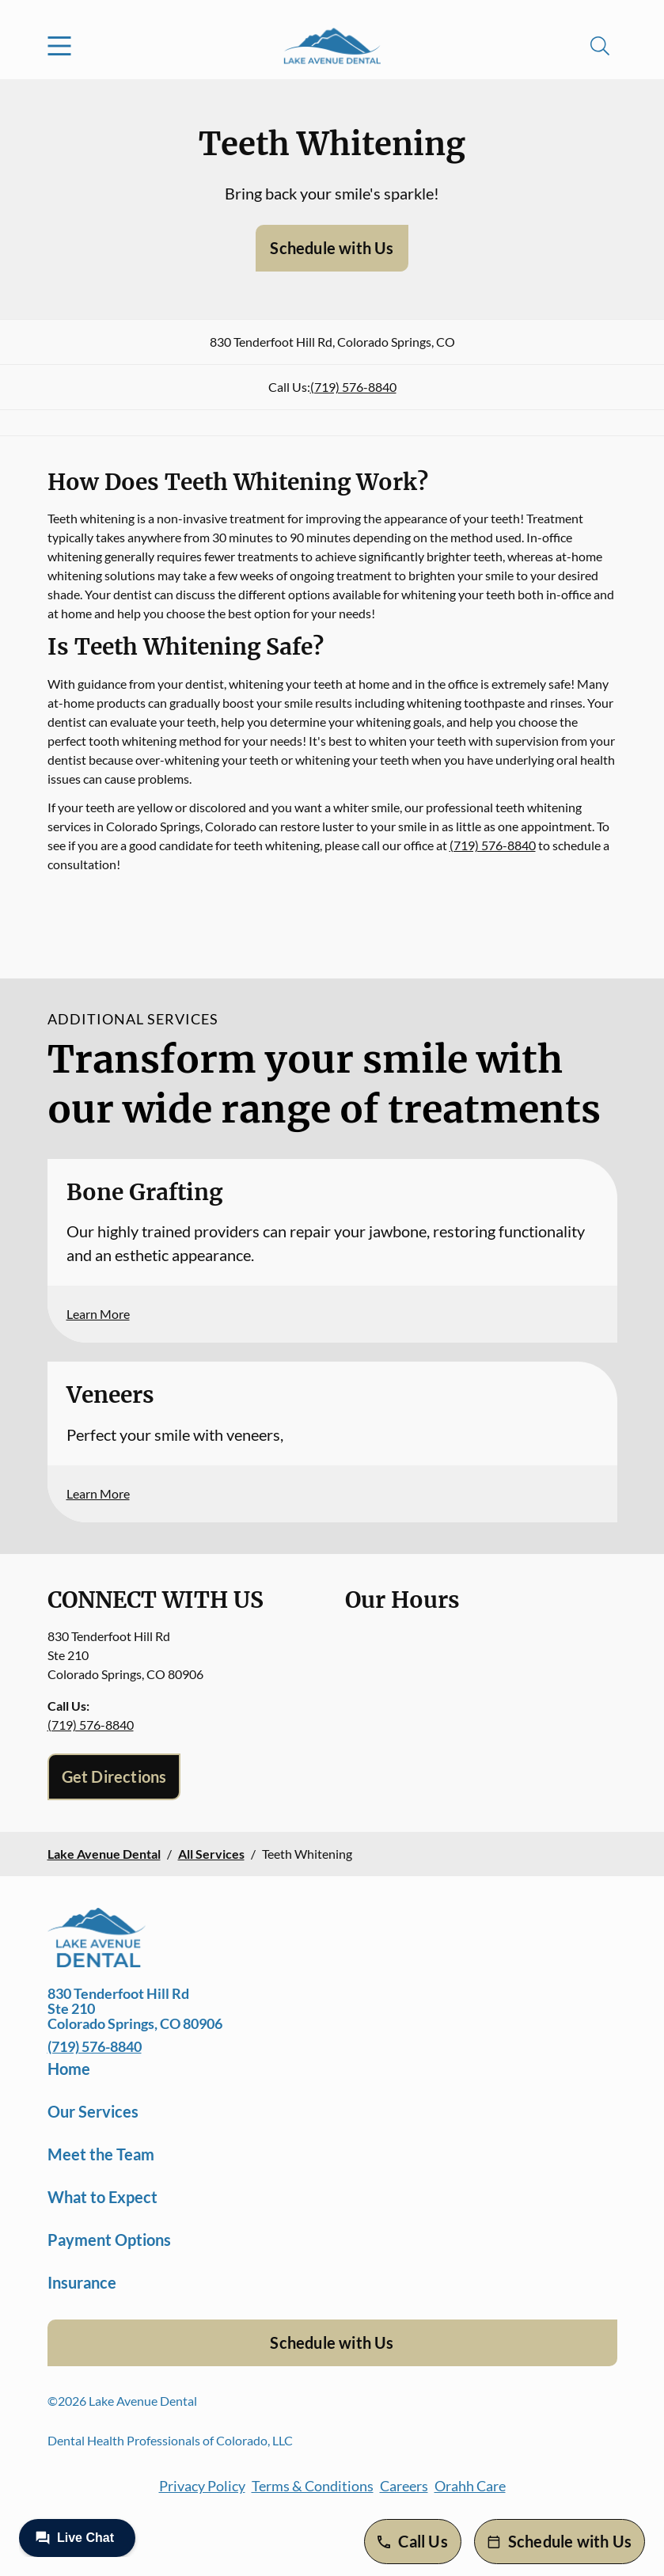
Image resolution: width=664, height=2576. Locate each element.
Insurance (81, 2282)
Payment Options (109, 2239)
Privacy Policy (202, 2485)
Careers (404, 2485)
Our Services (92, 2111)
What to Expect (102, 2196)
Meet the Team (100, 2154)
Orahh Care (470, 2485)
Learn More (98, 1313)
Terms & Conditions (313, 2485)
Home (68, 2068)
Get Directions (114, 1776)
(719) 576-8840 (353, 386)
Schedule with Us (331, 247)
